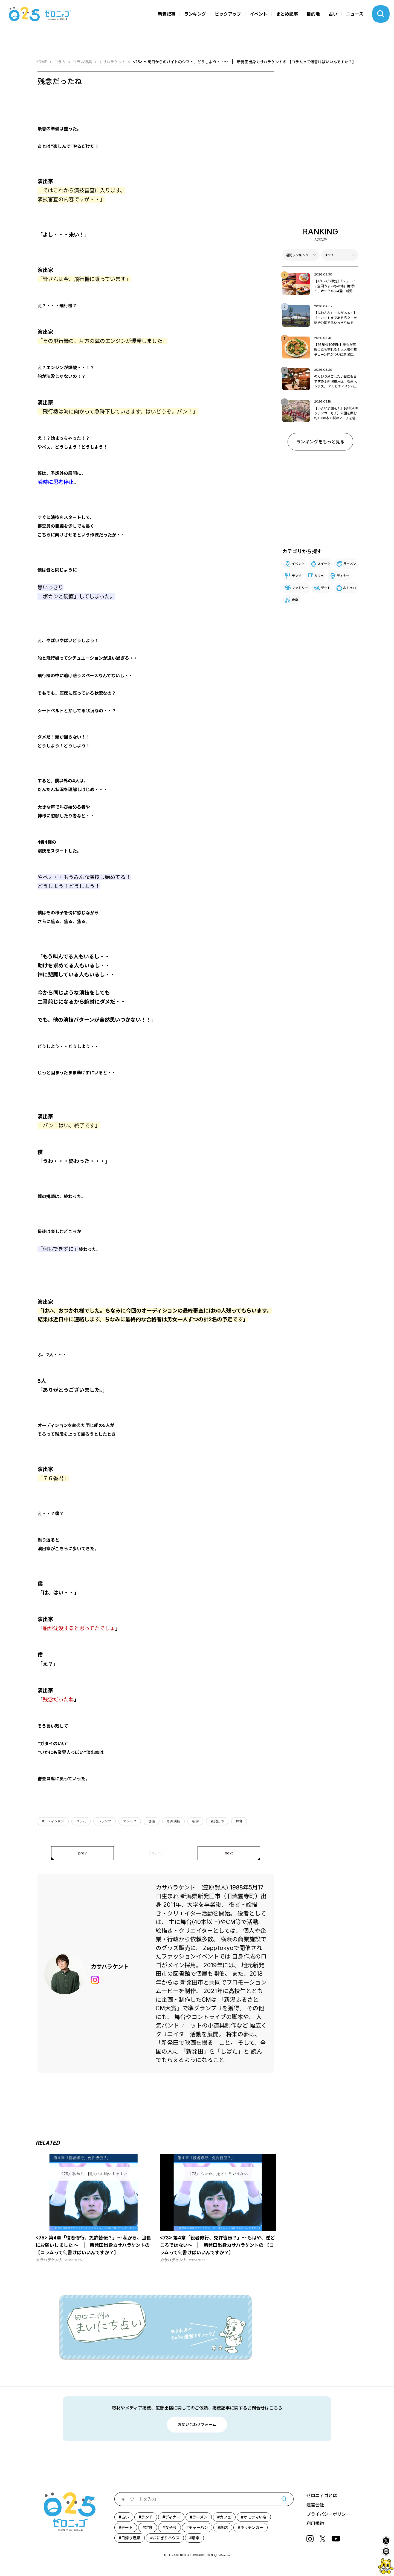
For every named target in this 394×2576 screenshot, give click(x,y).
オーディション (52, 1821)
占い (333, 14)
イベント (258, 14)
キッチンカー (251, 2527)
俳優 (151, 1821)
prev (82, 1853)
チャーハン (198, 2527)
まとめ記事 (287, 14)
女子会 (170, 2527)
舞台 (239, 1821)
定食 (149, 2527)
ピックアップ (228, 14)
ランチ (297, 576)
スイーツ (324, 564)
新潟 (195, 1821)
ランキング (195, 14)
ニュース (354, 14)
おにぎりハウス (166, 2537)
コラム (81, 1821)
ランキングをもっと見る (320, 441)
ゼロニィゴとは (321, 2495)
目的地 (313, 14)
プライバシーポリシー (328, 2514)
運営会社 (315, 2505)
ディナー (343, 576)
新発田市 (217, 1821)
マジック (129, 1821)
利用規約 (315, 2523)
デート (326, 588)
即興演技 (173, 1821)
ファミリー (300, 588)
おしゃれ (349, 588)
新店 (224, 2527)
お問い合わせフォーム (197, 2424)
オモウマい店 (255, 2517)
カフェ (319, 576)
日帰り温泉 (130, 2537)
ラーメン (349, 564)
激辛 (195, 2537)
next (229, 1853)
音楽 (295, 600)
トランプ (104, 1821)
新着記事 (166, 14)
